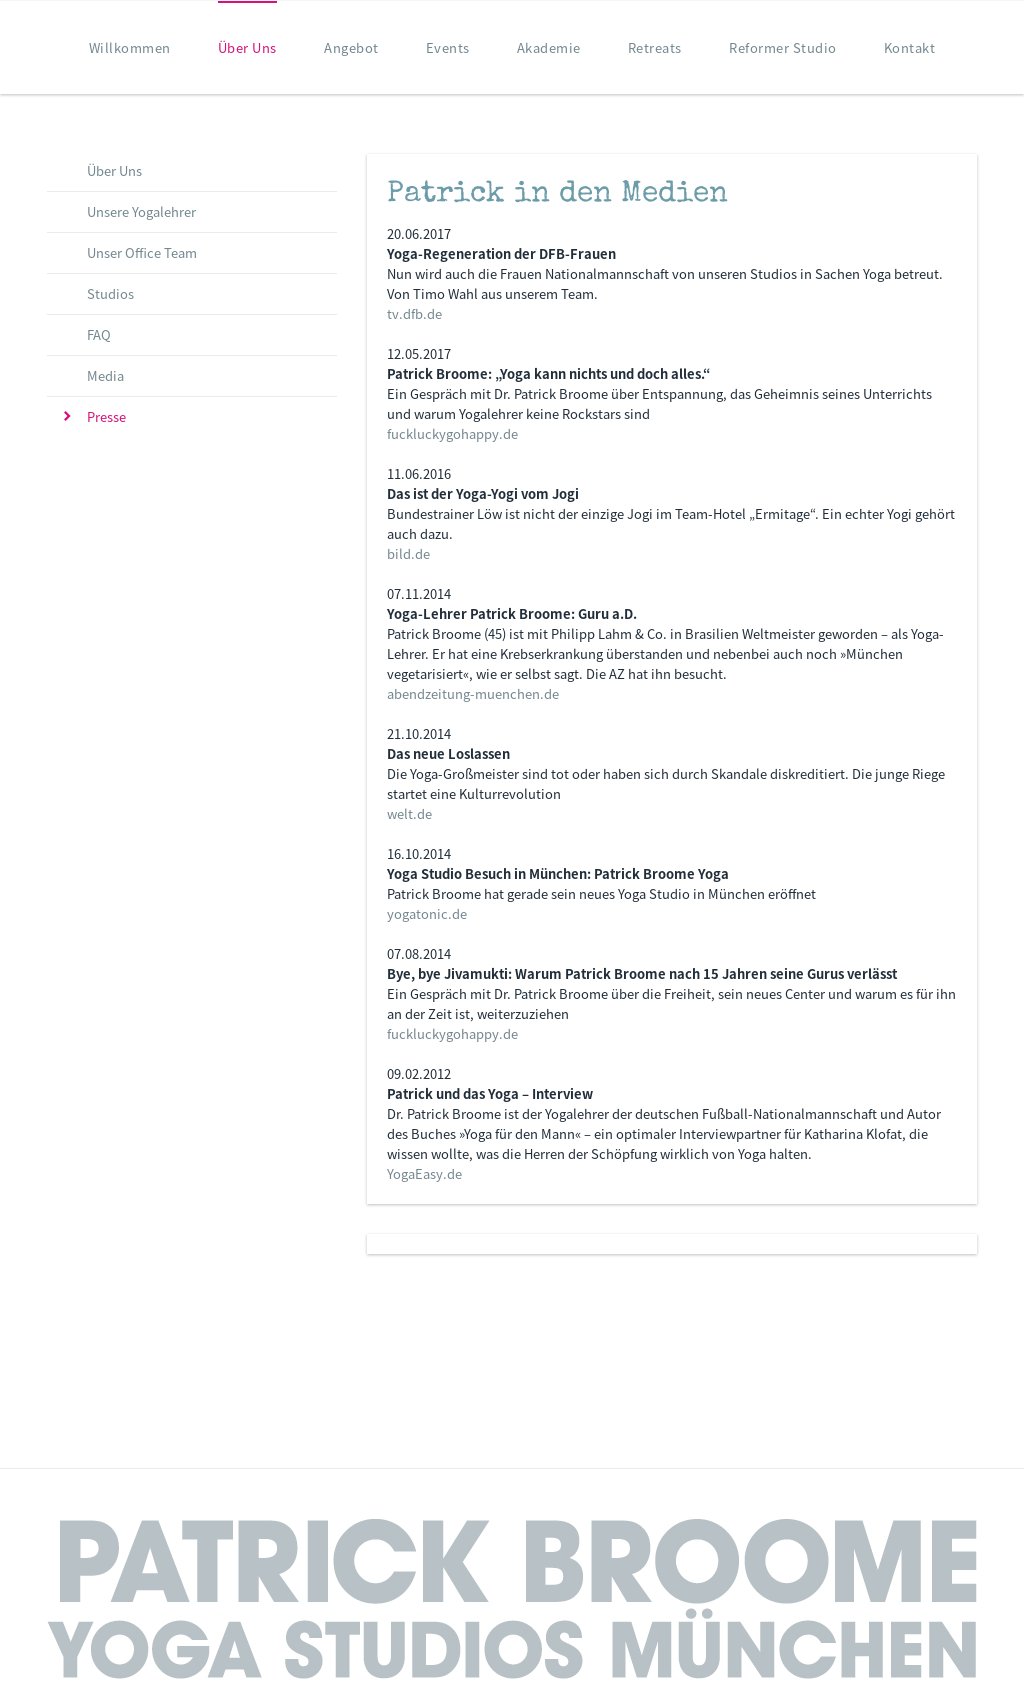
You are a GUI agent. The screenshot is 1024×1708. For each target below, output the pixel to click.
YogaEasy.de (424, 1173)
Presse (106, 416)
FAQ (99, 334)
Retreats (655, 47)
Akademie (549, 47)
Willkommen (130, 47)
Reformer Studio (783, 47)
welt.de (409, 813)
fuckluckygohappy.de (452, 433)
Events (448, 47)
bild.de (408, 553)
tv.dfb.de (414, 313)
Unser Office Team (142, 252)
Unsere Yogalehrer (141, 211)
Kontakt (910, 47)
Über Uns (247, 47)
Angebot (351, 47)
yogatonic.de (427, 913)
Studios (110, 293)
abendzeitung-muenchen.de (473, 693)
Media (105, 375)
